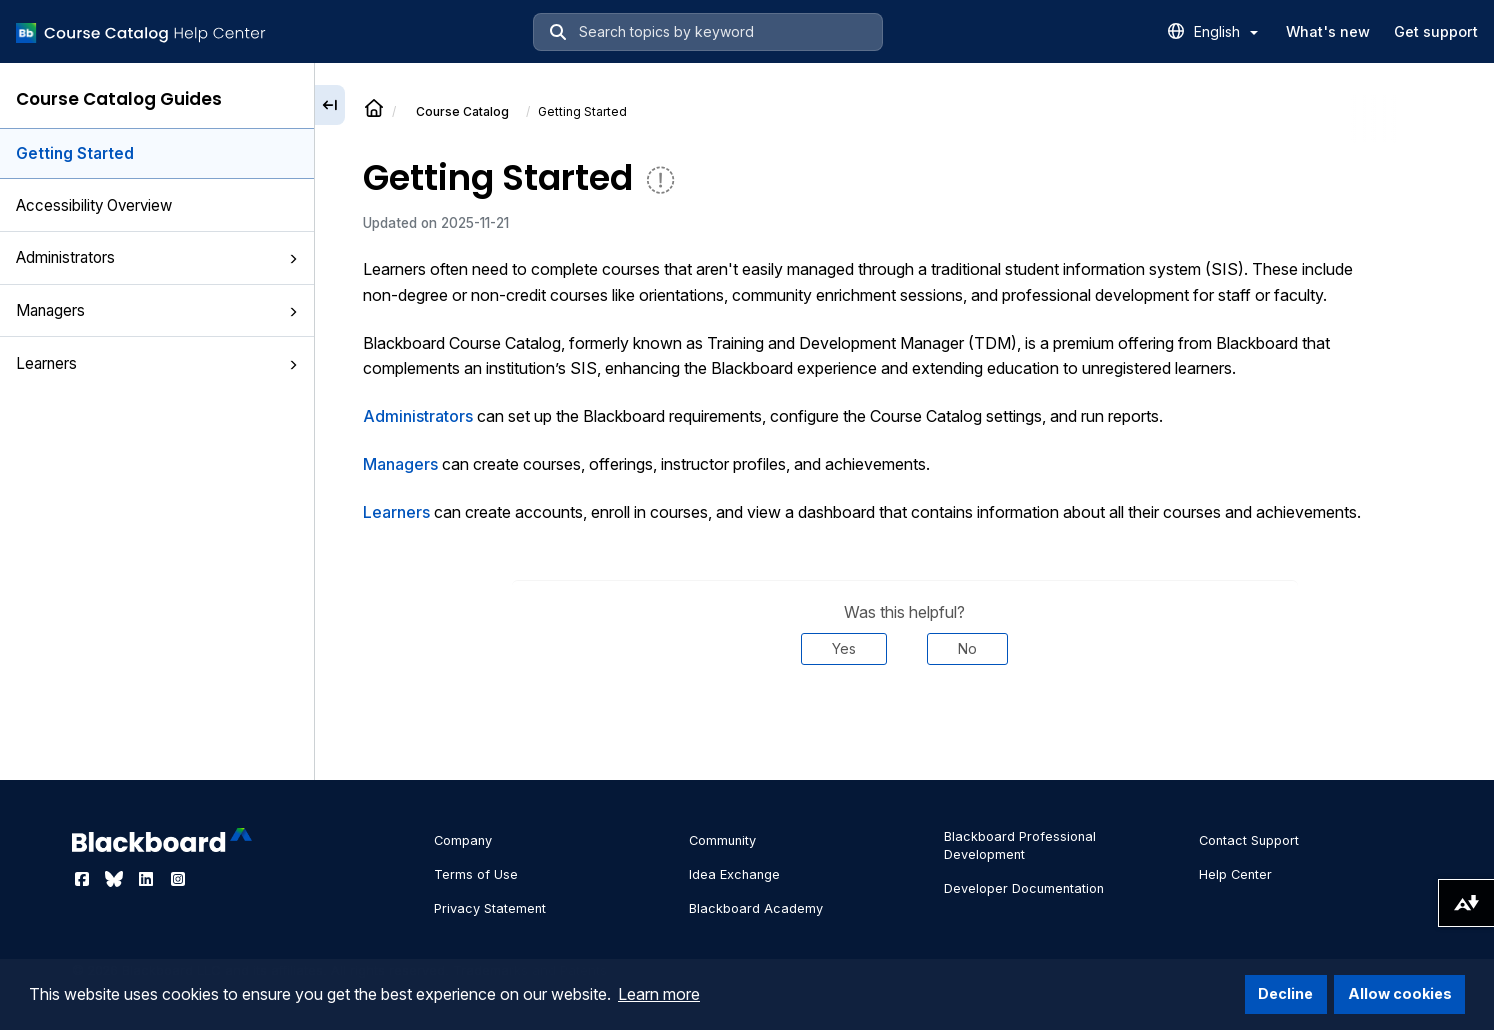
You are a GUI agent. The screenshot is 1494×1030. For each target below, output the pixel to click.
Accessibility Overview (94, 205)
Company (463, 840)
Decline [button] (1285, 993)
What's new (1328, 31)
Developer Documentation (1024, 888)
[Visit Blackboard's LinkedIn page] (148, 879)
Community (722, 840)
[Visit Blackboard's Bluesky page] (116, 879)
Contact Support (1249, 840)
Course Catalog (462, 111)
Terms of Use (476, 874)
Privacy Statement (490, 908)
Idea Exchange (734, 874)
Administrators (157, 257)
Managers (157, 310)
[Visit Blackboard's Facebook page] (84, 879)
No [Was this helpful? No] (967, 648)
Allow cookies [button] (1400, 993)
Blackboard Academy (756, 908)
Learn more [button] (659, 994)
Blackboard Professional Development (1020, 845)
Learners (157, 363)
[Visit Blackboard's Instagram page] (178, 879)
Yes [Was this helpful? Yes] (844, 648)
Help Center (1235, 874)
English (1226, 31)
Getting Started (75, 153)
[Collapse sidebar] (330, 105)
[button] (293, 259)
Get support (1436, 31)
